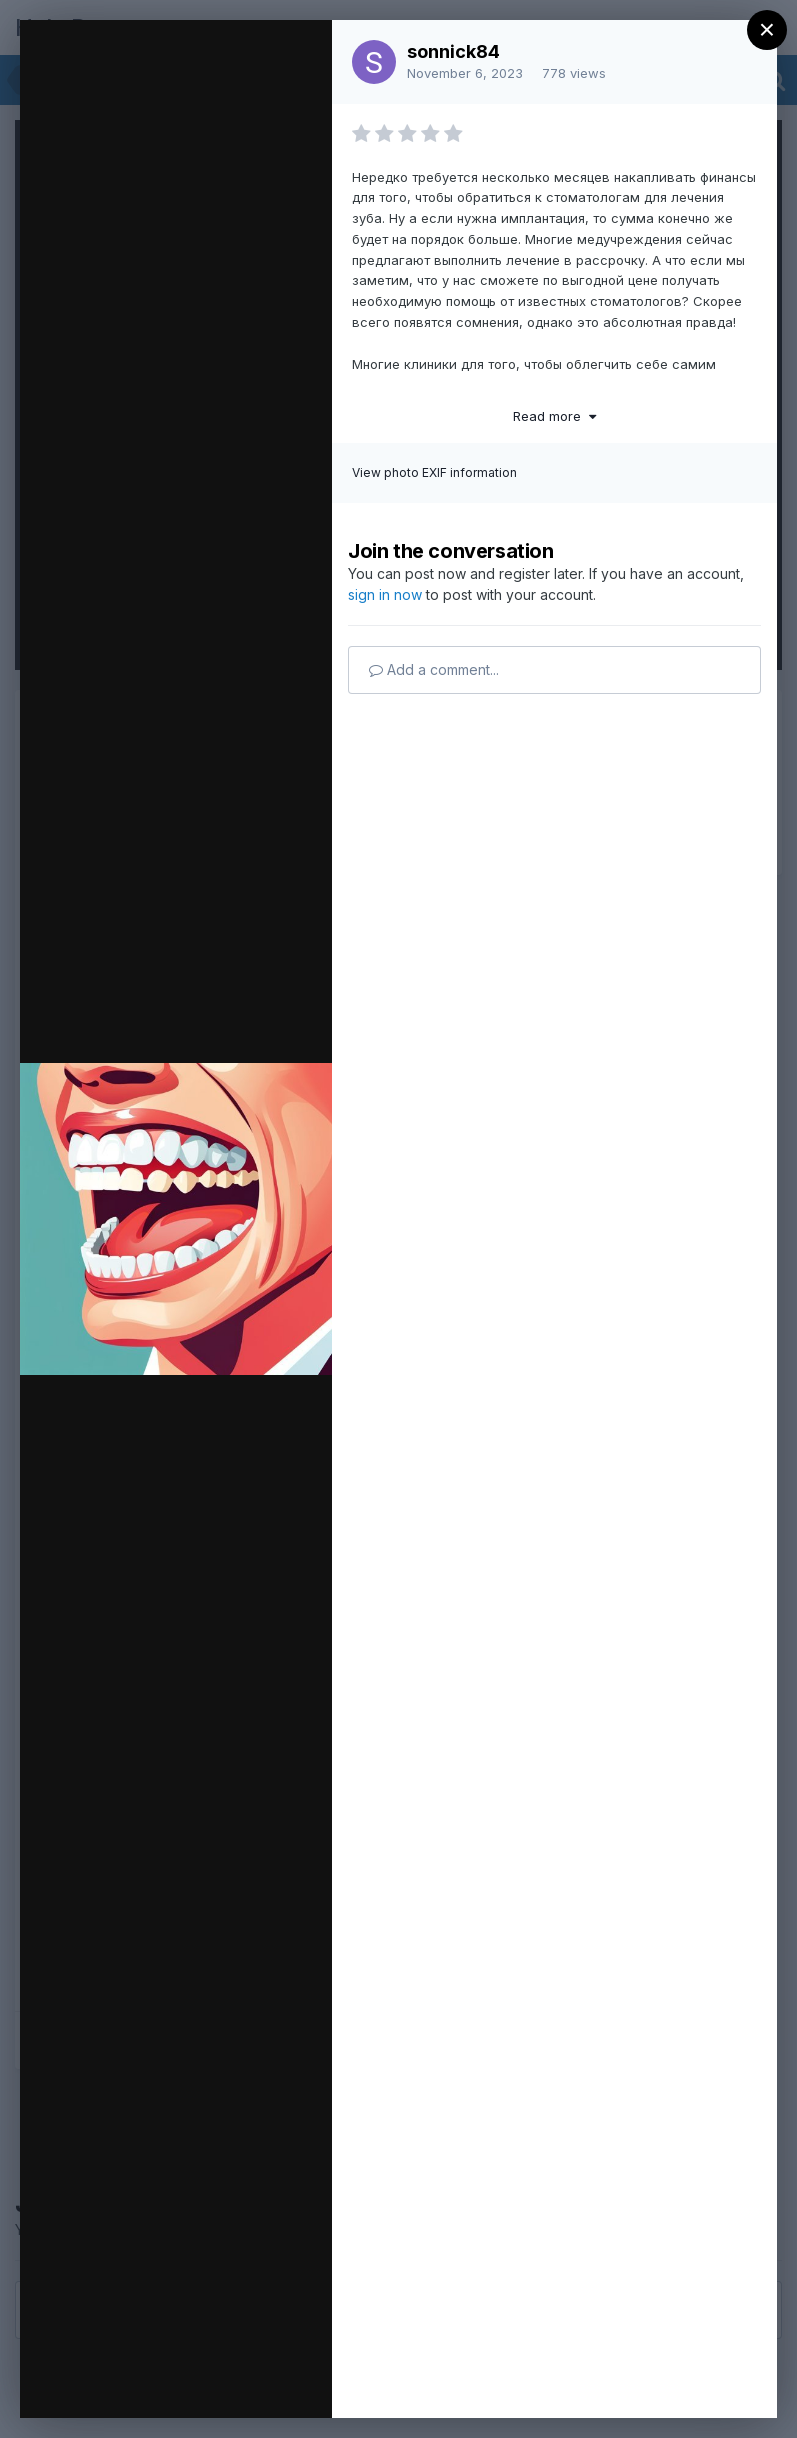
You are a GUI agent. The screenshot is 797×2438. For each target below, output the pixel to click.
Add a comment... (434, 669)
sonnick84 (453, 51)
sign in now (385, 594)
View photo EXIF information (434, 472)
